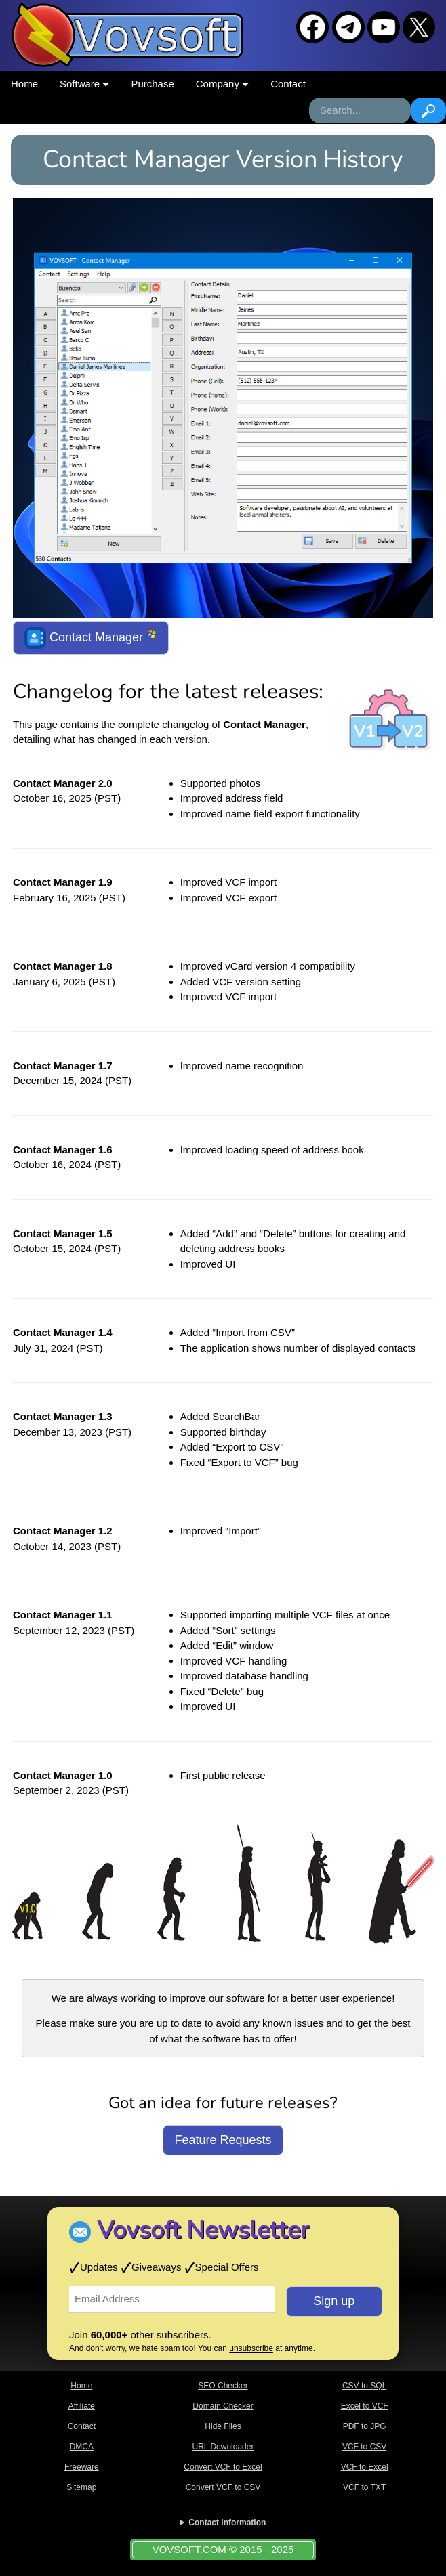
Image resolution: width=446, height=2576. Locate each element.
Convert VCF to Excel (223, 2467)
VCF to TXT (364, 2487)
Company (222, 83)
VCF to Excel (364, 2467)
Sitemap (81, 2487)
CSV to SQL (364, 2385)
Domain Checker (222, 2406)
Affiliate (81, 2406)
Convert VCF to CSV (223, 2487)
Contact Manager (90, 638)
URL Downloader (223, 2446)
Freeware (81, 2467)
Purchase (152, 83)
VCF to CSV (364, 2446)
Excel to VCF (364, 2406)
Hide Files (223, 2426)
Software (84, 83)
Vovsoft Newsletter (203, 2230)
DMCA (82, 2446)
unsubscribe (251, 2348)
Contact (288, 83)
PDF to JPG (364, 2426)
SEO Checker (222, 2385)
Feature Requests (222, 2140)
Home (24, 83)
